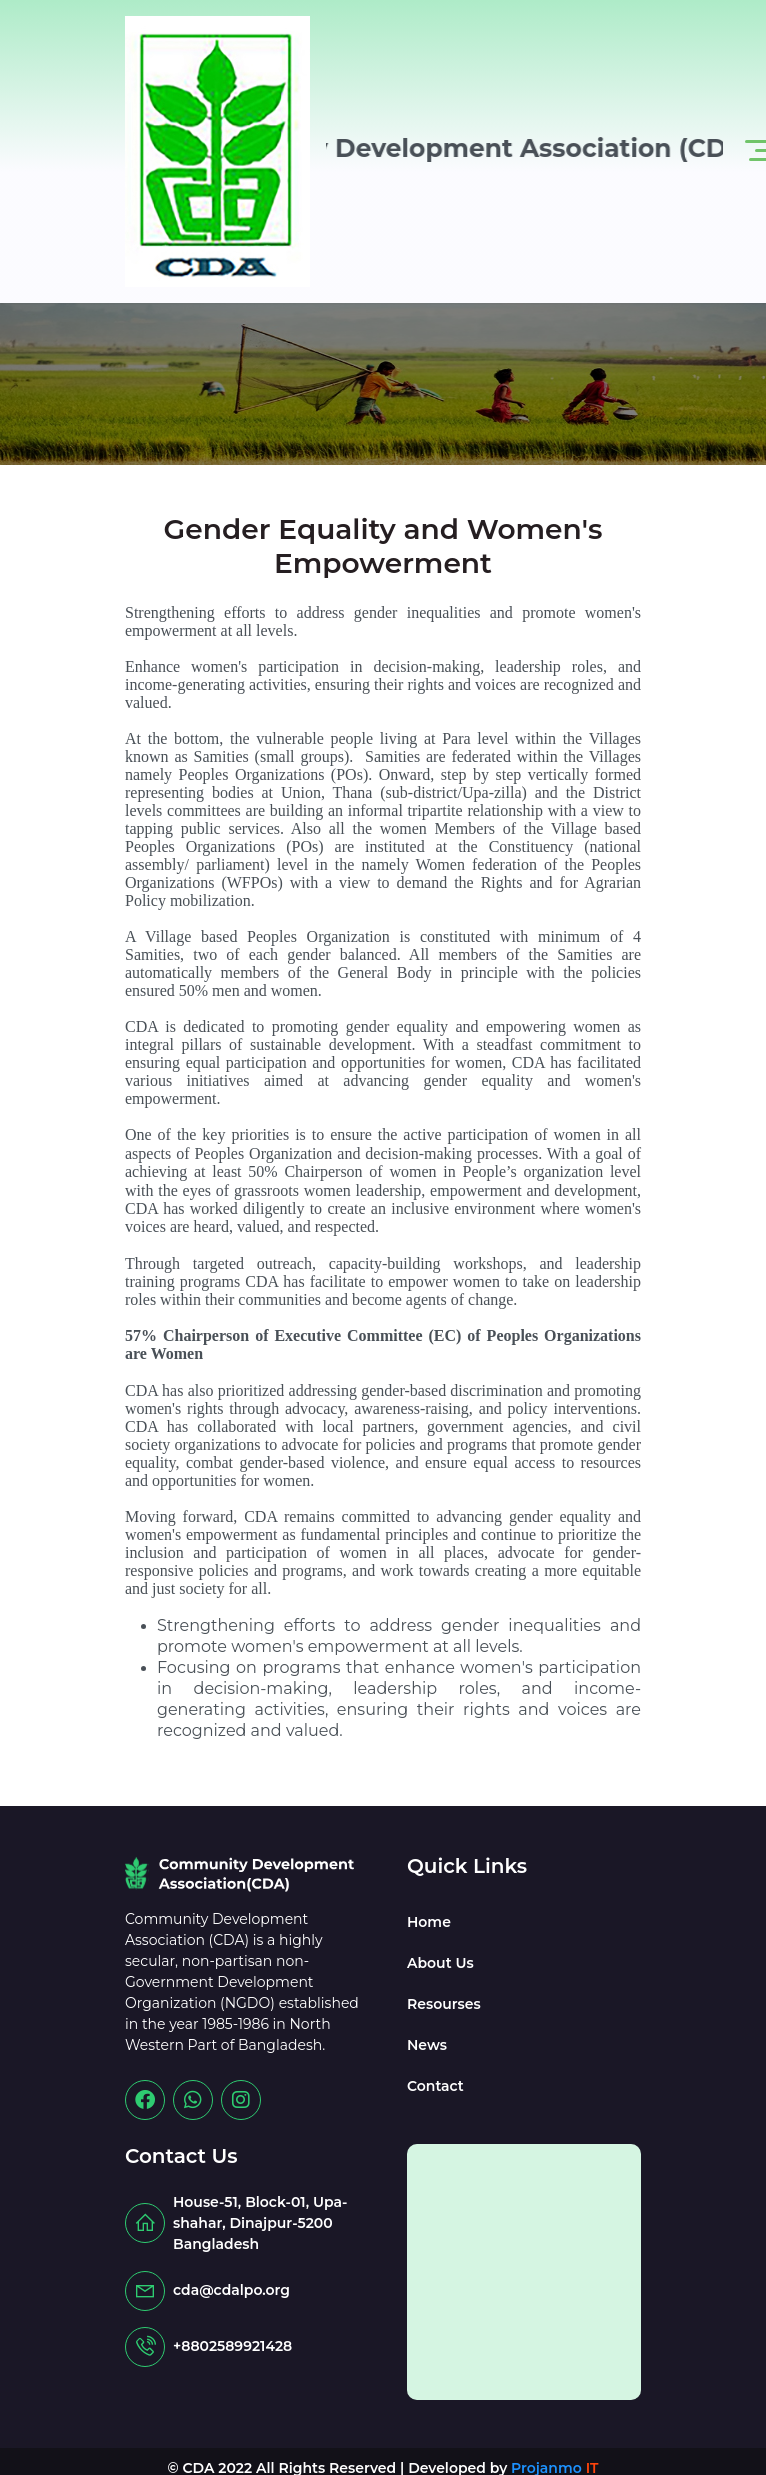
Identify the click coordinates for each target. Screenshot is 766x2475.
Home (429, 1922)
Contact (435, 2086)
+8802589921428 (232, 2346)
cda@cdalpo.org (231, 2290)
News (427, 2045)
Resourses (444, 2004)
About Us (440, 1963)
